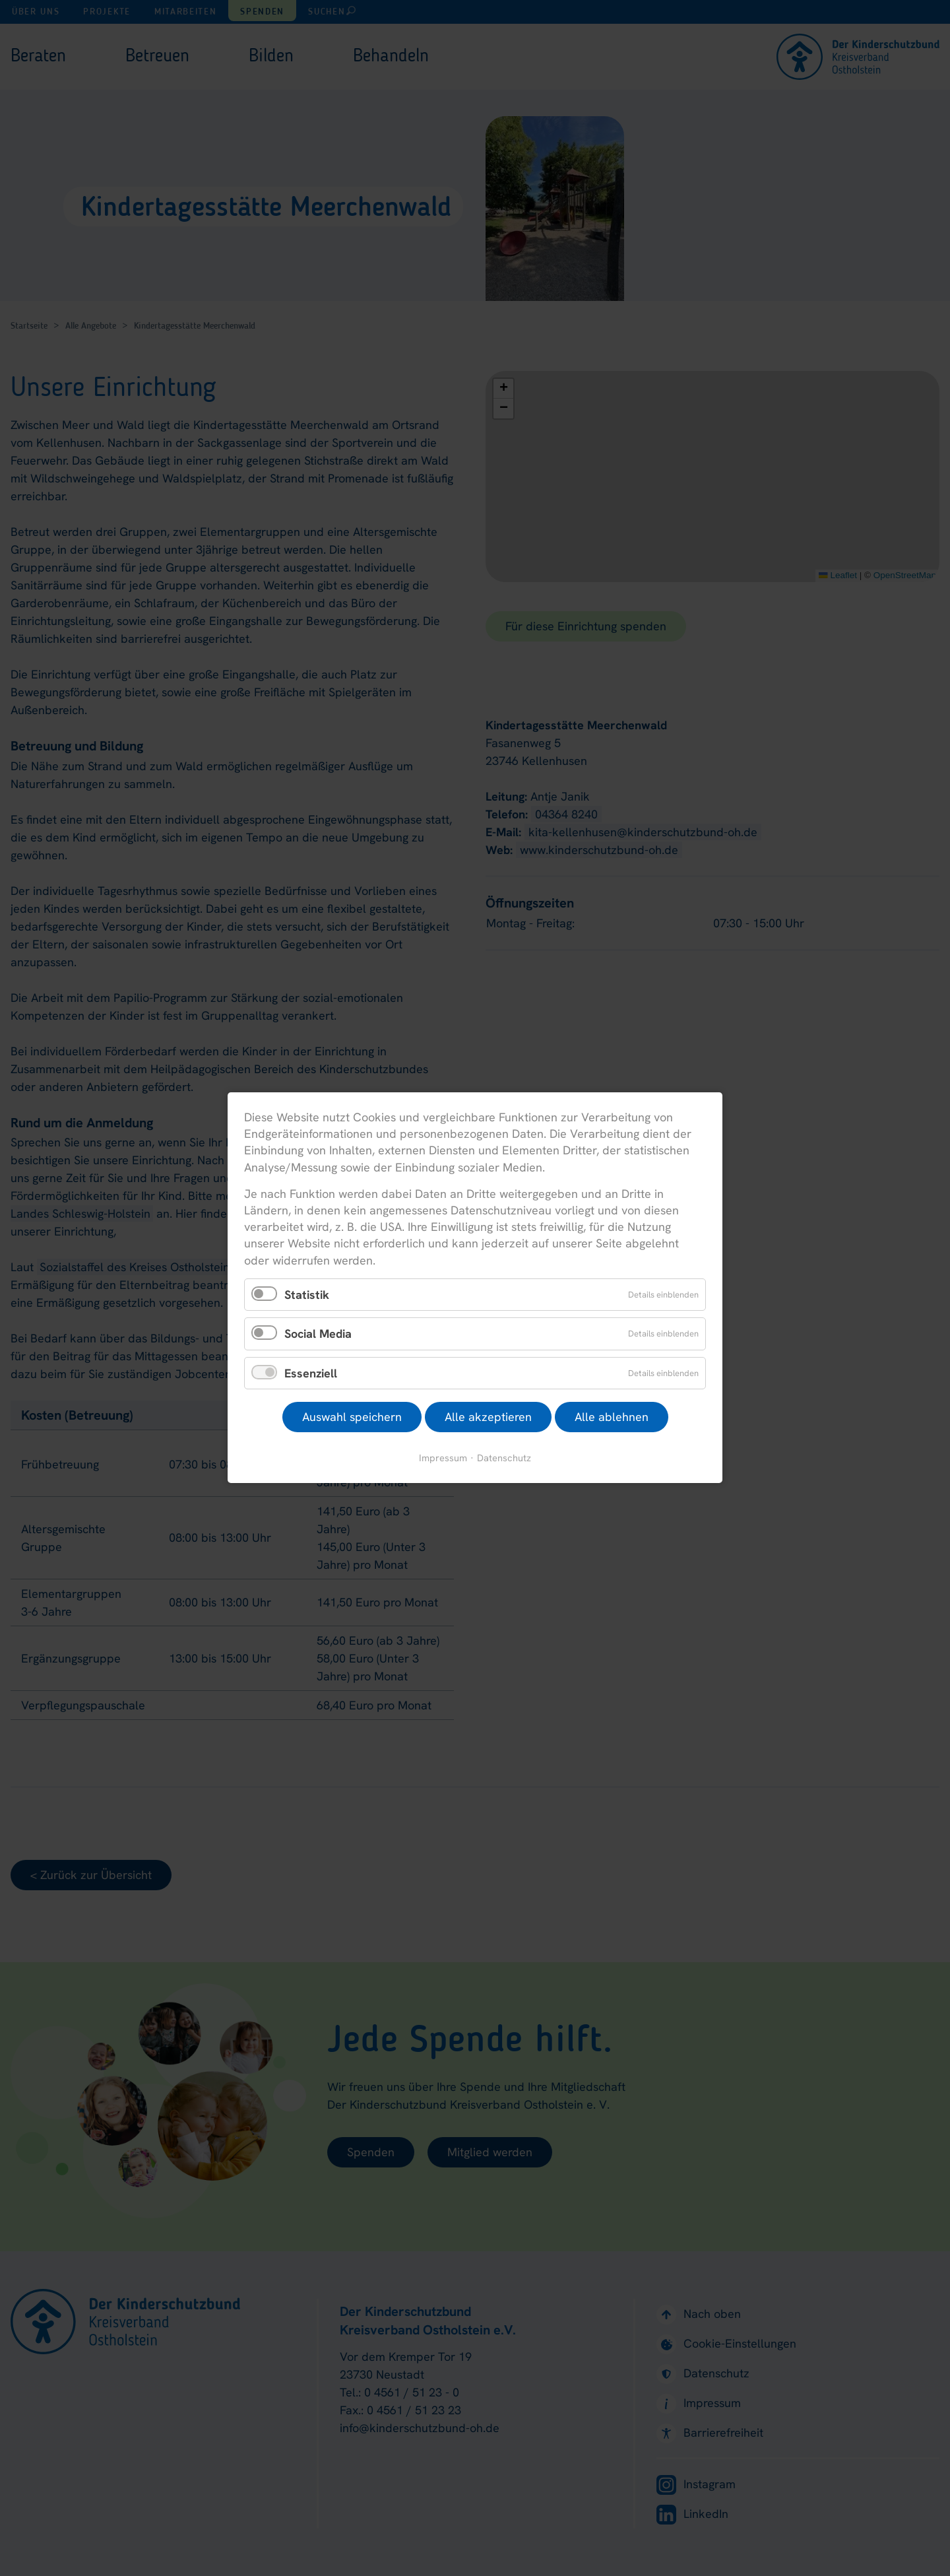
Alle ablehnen (612, 1417)
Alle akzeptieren (488, 1417)
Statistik (306, 1294)
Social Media (318, 1334)
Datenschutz (504, 1458)
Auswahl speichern (352, 1417)
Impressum (443, 1458)
